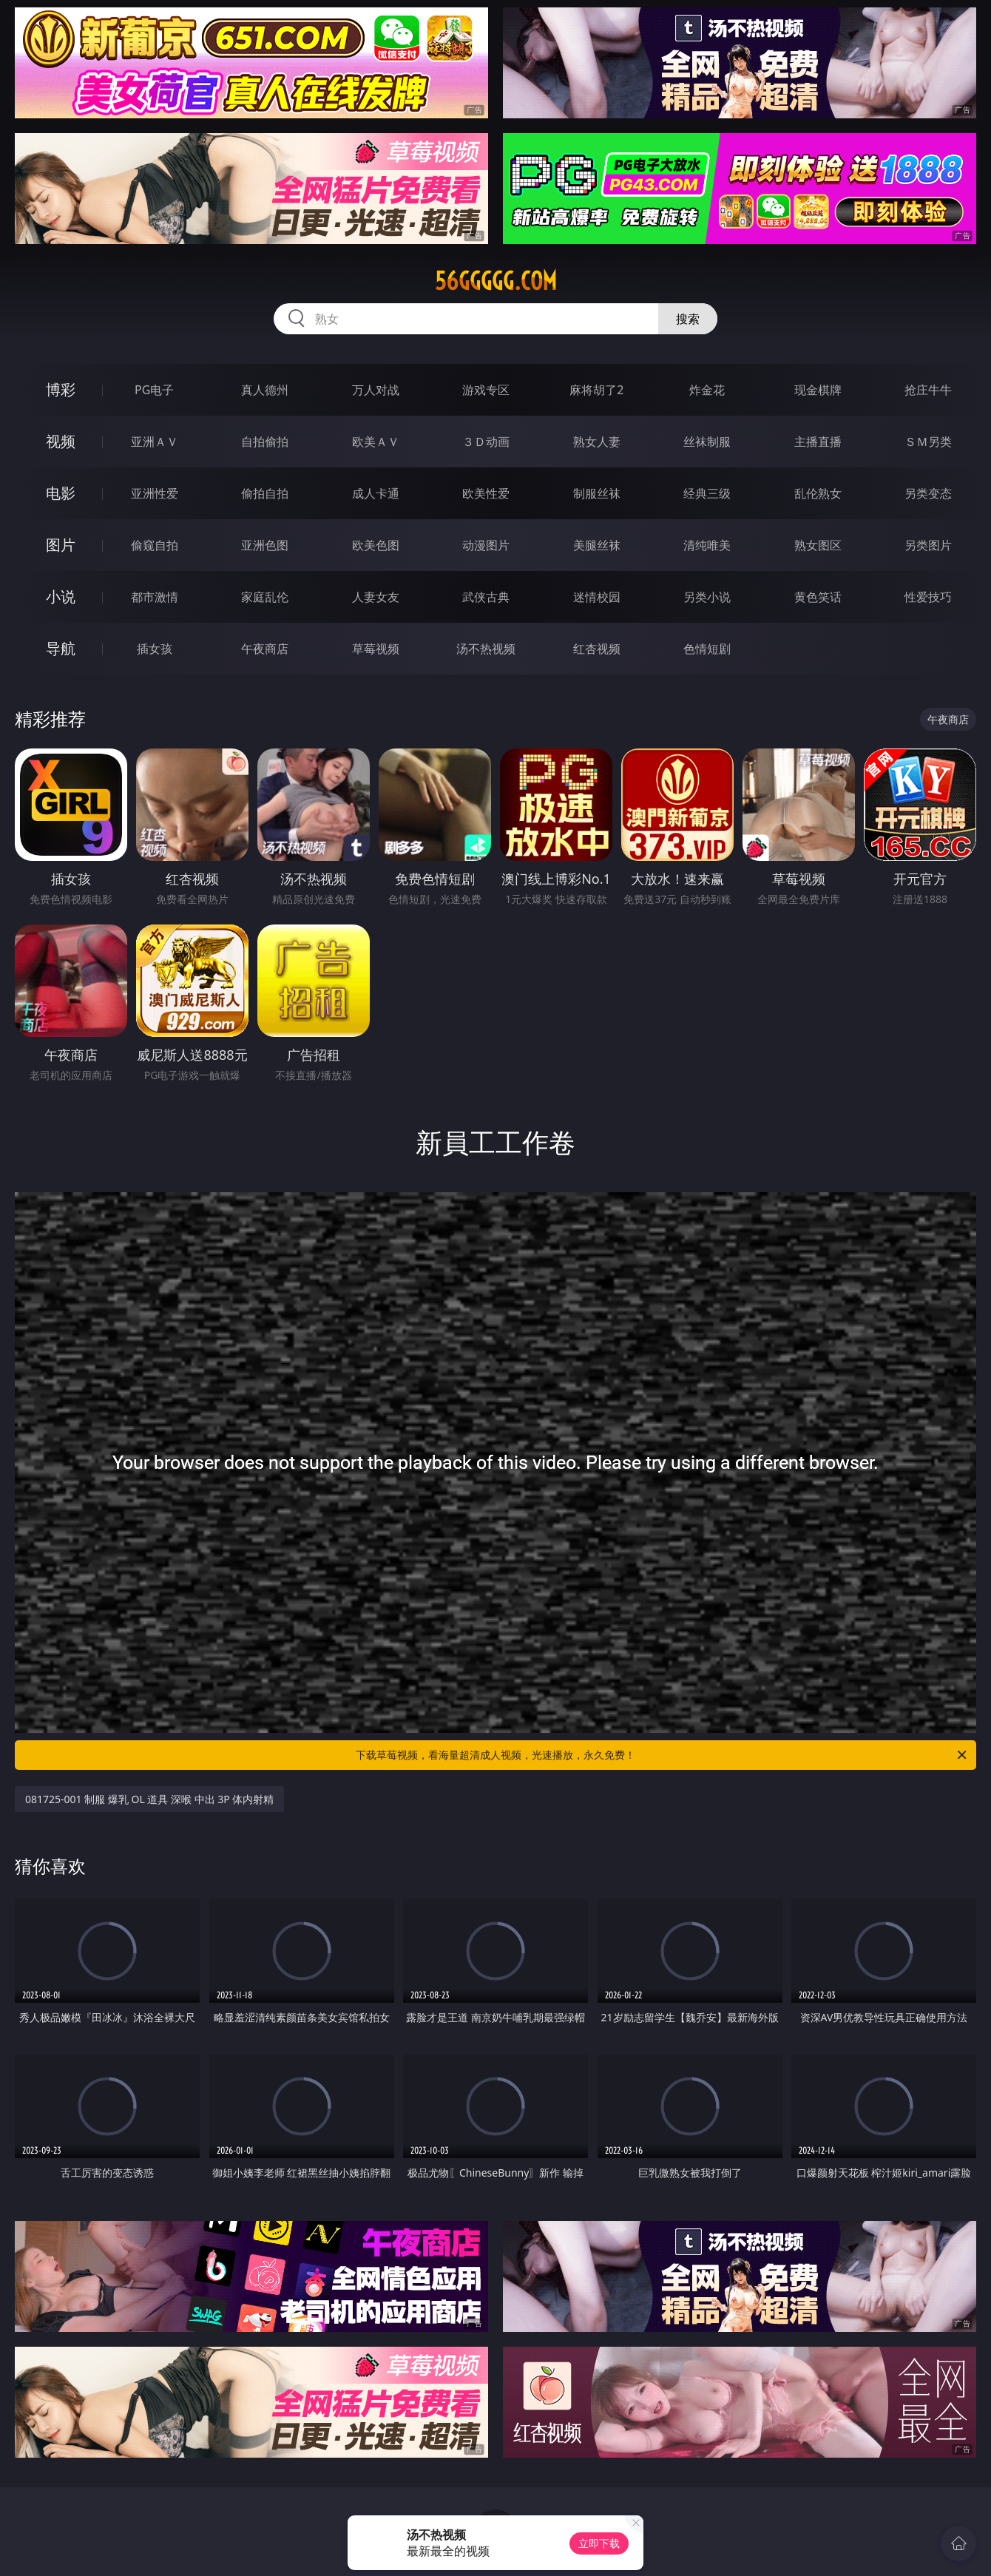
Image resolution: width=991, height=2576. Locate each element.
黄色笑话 (818, 597)
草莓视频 (375, 648)
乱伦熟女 (818, 493)
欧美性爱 (486, 493)
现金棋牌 (818, 390)
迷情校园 (596, 597)
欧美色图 (375, 545)
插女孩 (154, 648)
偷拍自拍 (264, 493)
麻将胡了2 (596, 390)
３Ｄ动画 (486, 441)
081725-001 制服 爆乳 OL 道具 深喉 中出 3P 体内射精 (149, 1799)
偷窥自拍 (154, 545)
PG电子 (154, 390)
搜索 (688, 319)
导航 (60, 648)
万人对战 (375, 390)
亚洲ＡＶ (154, 441)
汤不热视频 (485, 648)
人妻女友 (375, 597)
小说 (60, 596)
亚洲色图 (264, 545)
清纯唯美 (707, 545)
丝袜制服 (707, 441)
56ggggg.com (496, 281)
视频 (60, 441)
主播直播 (818, 441)
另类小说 (707, 597)
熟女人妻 (596, 441)
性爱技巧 (928, 597)
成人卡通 (375, 493)
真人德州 (264, 390)
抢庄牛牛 (928, 390)
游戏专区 (486, 390)
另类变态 (928, 493)
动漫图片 (486, 545)
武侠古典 (486, 597)
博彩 (60, 389)
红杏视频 (596, 648)
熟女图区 (818, 545)
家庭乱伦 (264, 597)
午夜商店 (264, 648)
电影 (60, 493)
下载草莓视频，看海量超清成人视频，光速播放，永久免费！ (662, 1755)
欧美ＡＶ (375, 441)
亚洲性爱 (154, 493)
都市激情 (154, 597)
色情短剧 (707, 648)
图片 (60, 545)
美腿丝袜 (596, 545)
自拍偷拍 (264, 441)
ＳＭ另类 (928, 441)
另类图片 (928, 545)
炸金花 (707, 390)
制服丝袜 (596, 493)
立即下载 (599, 2543)
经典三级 (707, 493)
